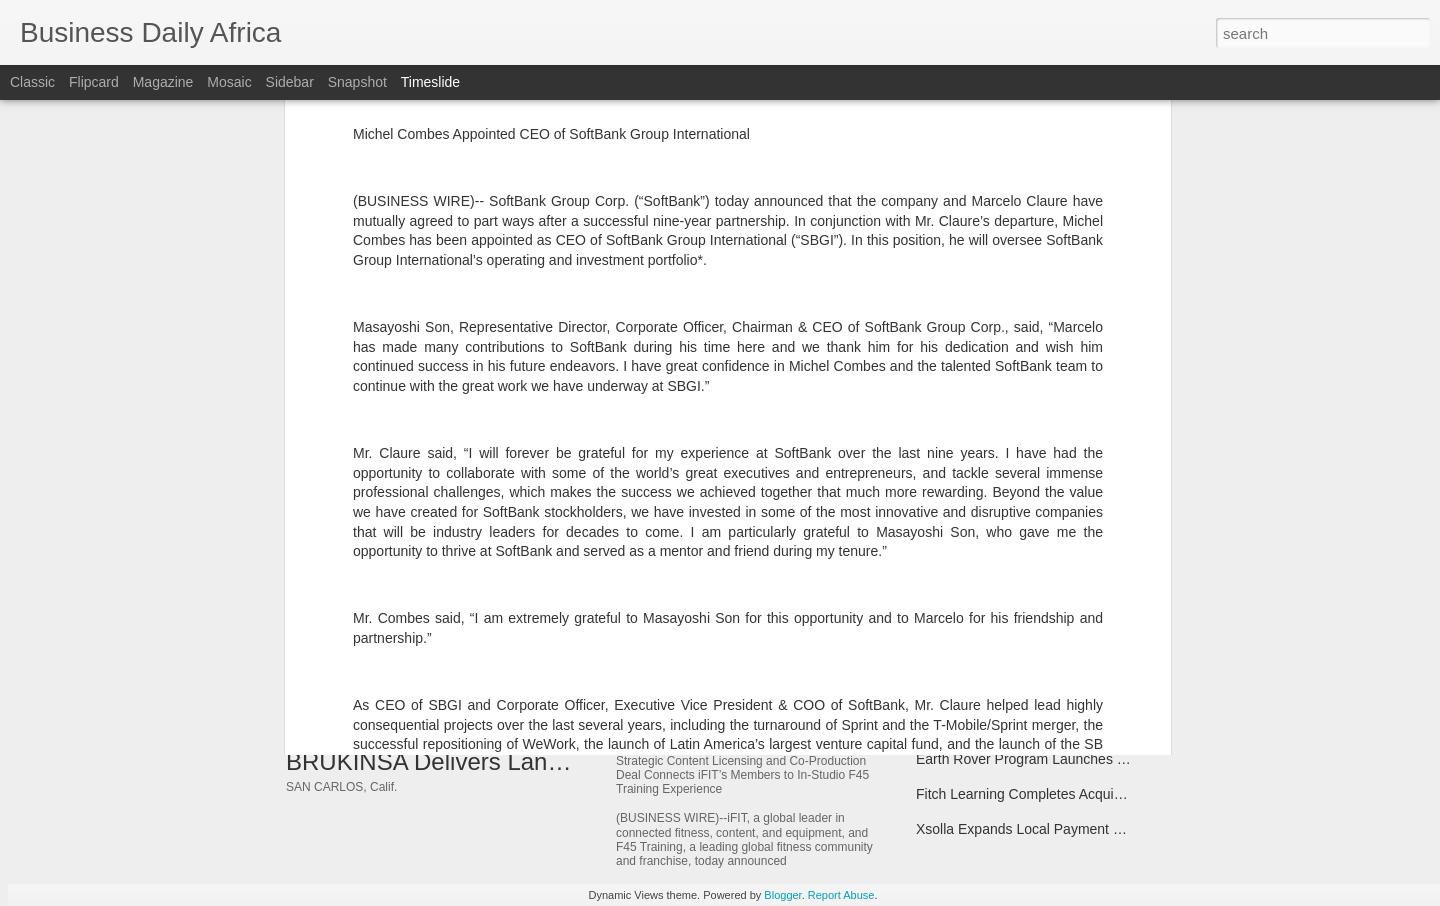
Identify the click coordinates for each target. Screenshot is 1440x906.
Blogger (782, 895)
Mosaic (229, 82)
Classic (32, 82)
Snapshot (357, 82)
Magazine (163, 82)
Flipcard (94, 82)
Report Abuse (841, 895)
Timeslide (430, 82)
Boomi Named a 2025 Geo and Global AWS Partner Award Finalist (1122, 654)
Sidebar (290, 82)
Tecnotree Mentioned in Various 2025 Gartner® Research (1094, 549)
